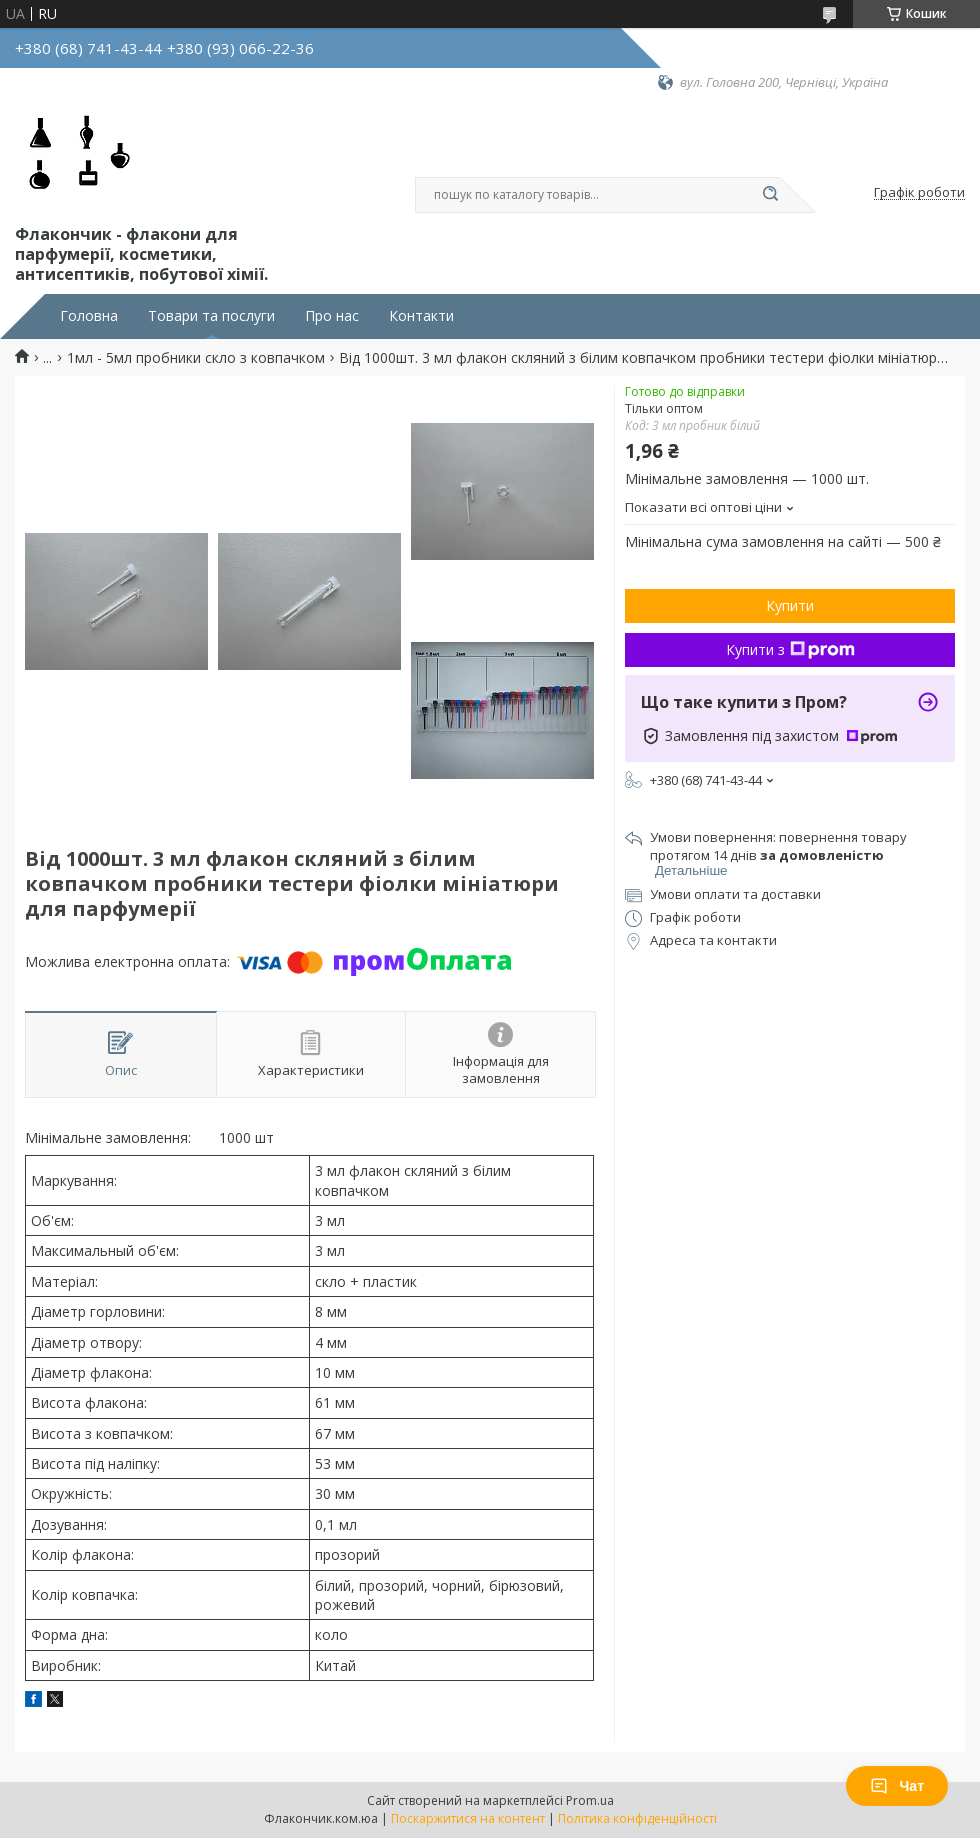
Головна (89, 316)
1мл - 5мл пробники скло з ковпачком (196, 358)
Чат (897, 1786)
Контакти (421, 316)
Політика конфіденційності (637, 1818)
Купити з (790, 649)
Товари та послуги (211, 316)
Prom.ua (590, 1800)
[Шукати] (770, 195)
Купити (790, 605)
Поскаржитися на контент (468, 1818)
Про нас (332, 316)
